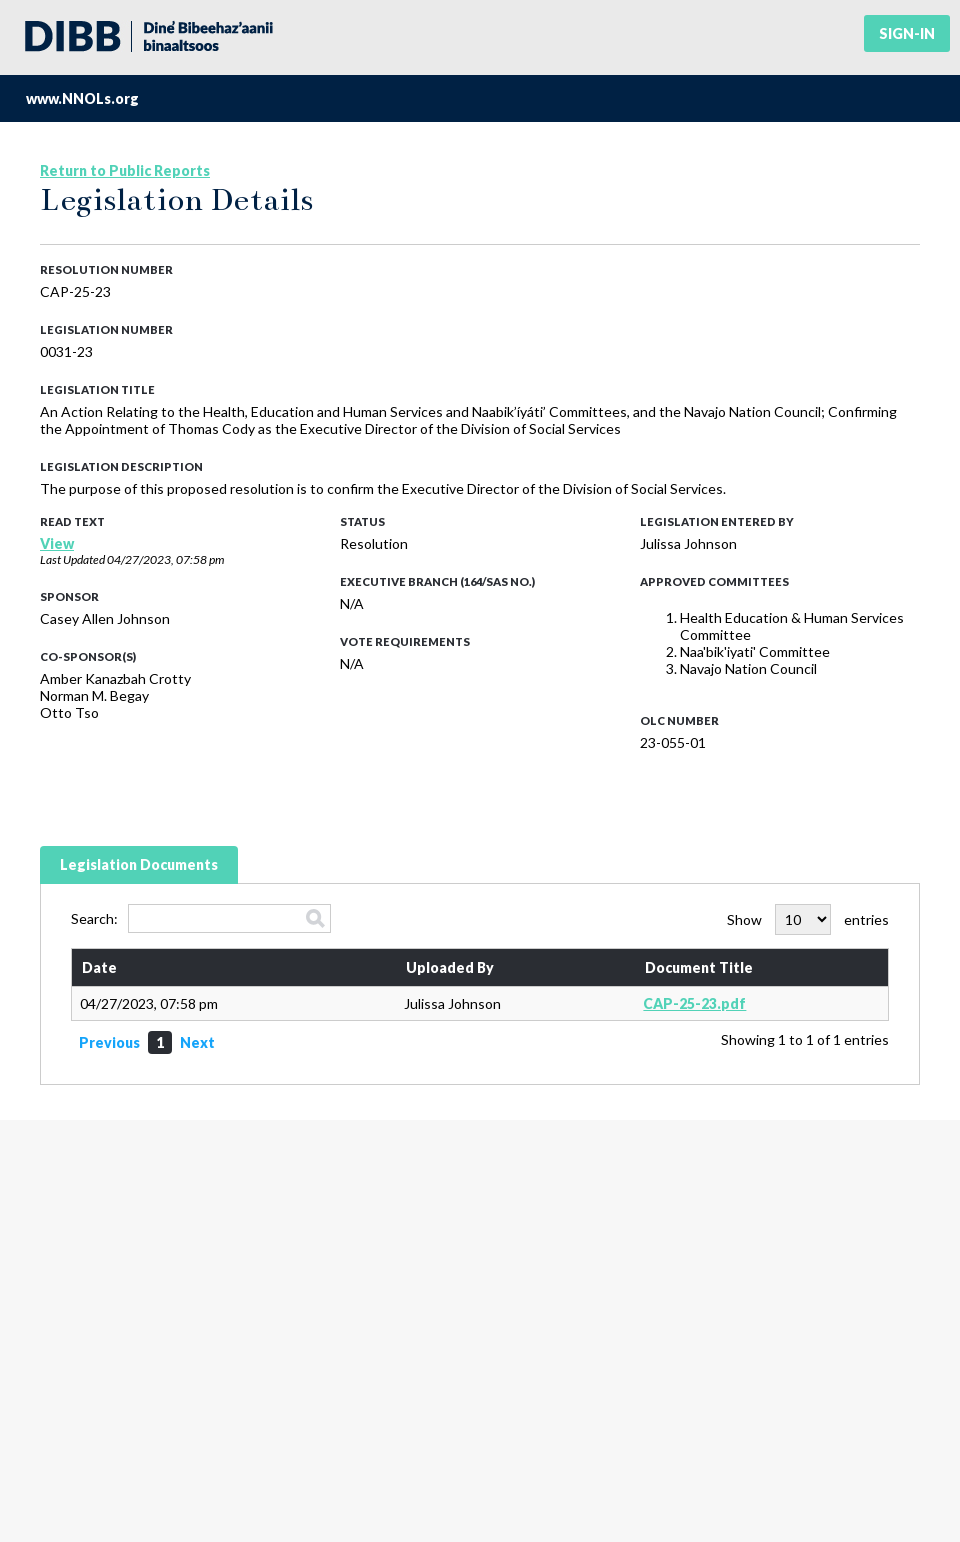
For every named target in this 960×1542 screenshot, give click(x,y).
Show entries (808, 919)
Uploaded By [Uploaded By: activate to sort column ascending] (450, 967)
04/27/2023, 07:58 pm (165, 559)
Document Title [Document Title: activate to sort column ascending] (699, 967)
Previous (109, 1042)
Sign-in (907, 33)
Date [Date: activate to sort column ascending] (99, 967)
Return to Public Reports (125, 170)
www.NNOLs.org (82, 98)
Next (197, 1042)
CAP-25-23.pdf (694, 1003)
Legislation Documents (139, 864)
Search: (201, 918)
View (57, 543)
